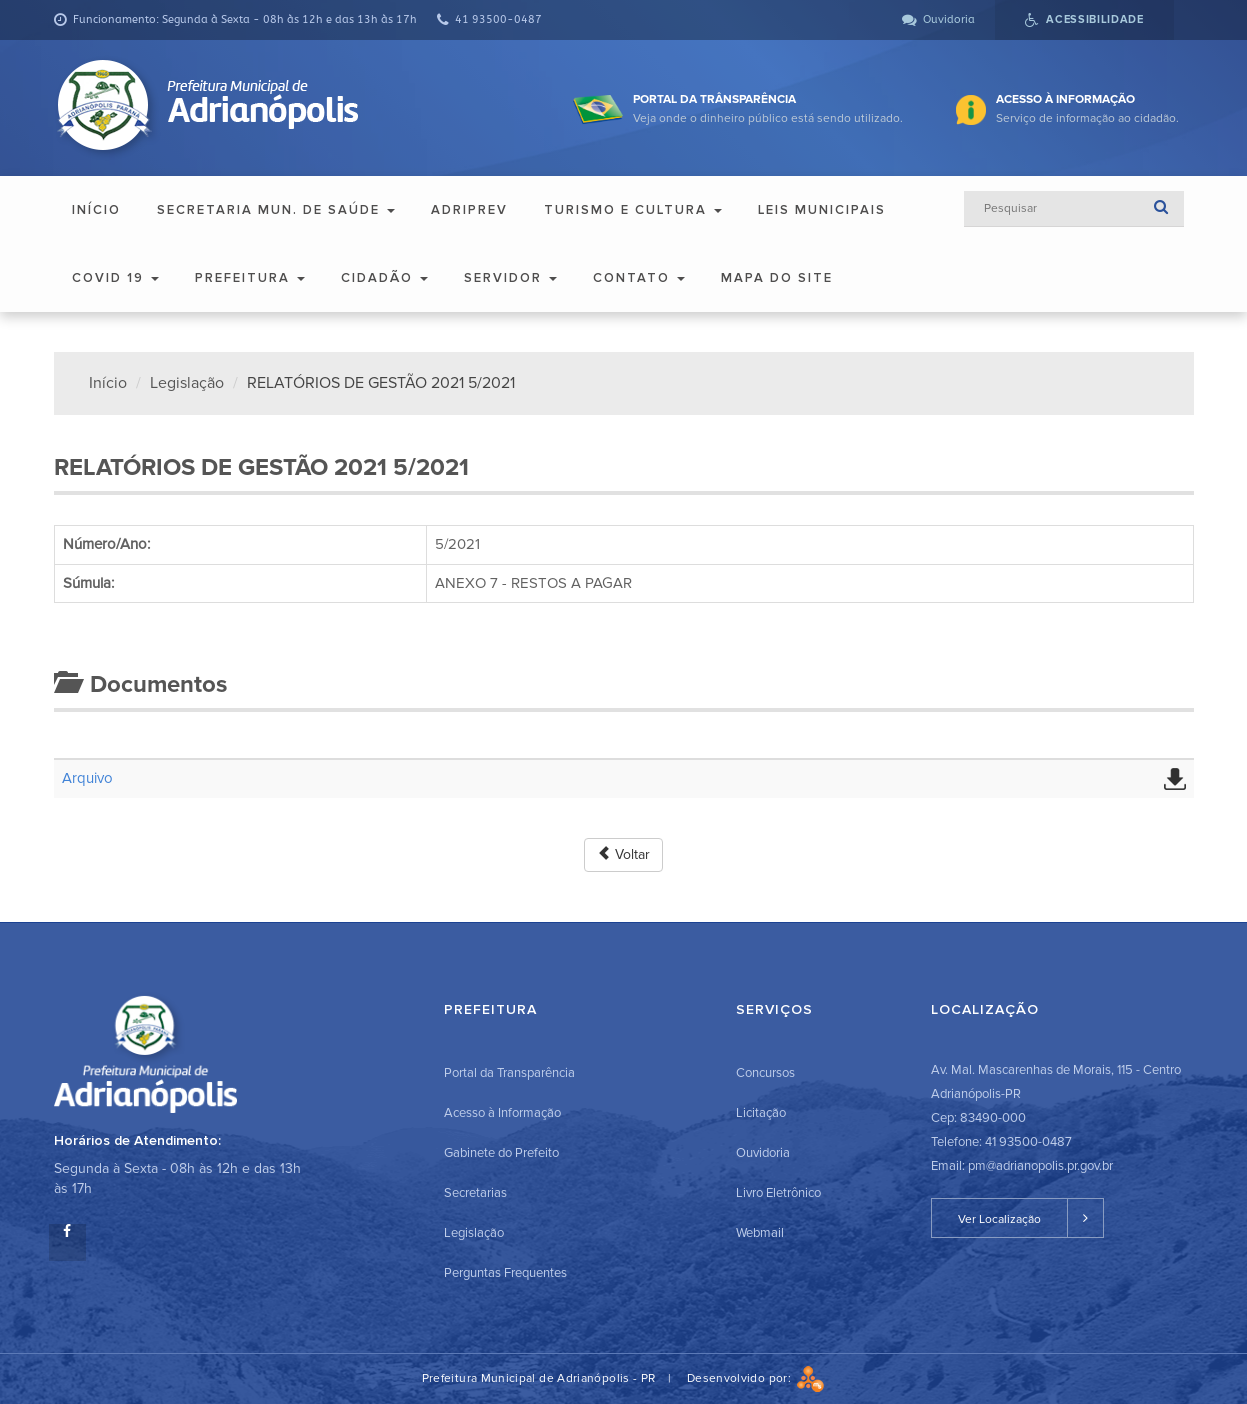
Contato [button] (639, 278)
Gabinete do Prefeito (501, 1153)
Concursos (765, 1073)
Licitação (761, 1113)
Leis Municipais (822, 210)
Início (96, 210)
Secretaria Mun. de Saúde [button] (276, 210)
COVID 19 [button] (115, 278)
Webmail (760, 1233)
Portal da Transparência (509, 1073)
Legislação (187, 383)
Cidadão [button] (384, 278)
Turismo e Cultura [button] (633, 210)
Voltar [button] (623, 854)
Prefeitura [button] (250, 278)
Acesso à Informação (502, 1113)
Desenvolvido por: (756, 1378)
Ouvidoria (763, 1153)
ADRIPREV (469, 210)
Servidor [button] (510, 278)
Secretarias (475, 1193)
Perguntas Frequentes (505, 1273)
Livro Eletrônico (778, 1193)
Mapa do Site (777, 278)
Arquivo (87, 778)
